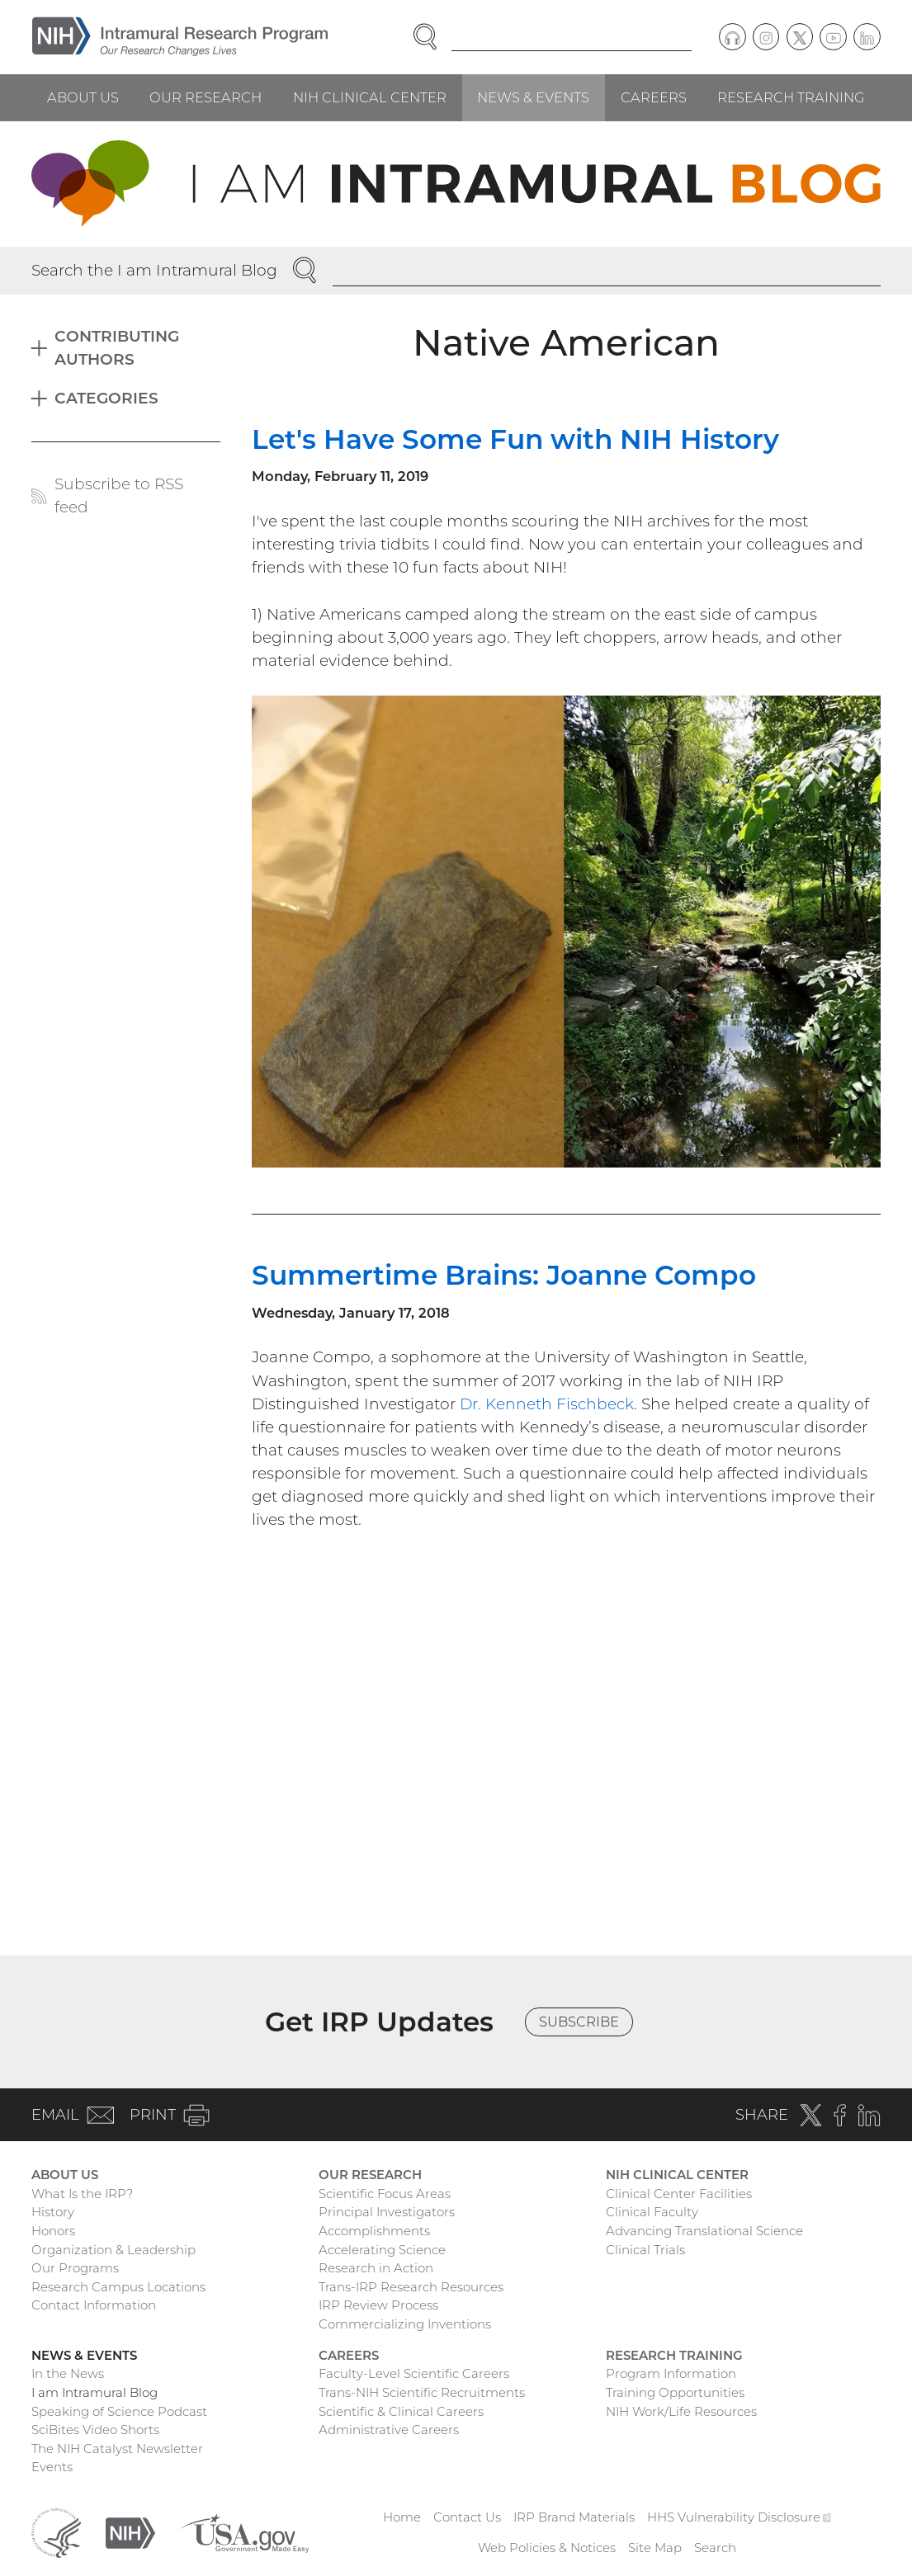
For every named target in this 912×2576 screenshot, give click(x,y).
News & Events (533, 97)
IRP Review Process (378, 2305)
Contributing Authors (116, 348)
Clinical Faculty (652, 2212)
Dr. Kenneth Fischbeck (547, 1403)
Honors (53, 2231)
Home (402, 2517)
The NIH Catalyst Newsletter (117, 2448)
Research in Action (376, 2268)
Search (715, 2547)
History (52, 2212)
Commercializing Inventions (405, 2324)
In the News (67, 2373)
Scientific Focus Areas (385, 2193)
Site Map (655, 2547)
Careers (654, 97)
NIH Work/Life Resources (681, 2411)
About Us (83, 97)
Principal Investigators (387, 2212)
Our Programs (75, 2268)
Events (52, 2467)
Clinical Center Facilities (679, 2193)
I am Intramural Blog (94, 2392)
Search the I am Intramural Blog (154, 270)
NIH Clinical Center (370, 97)
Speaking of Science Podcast (119, 2411)
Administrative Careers (389, 2429)
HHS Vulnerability (739, 2517)
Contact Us (467, 2517)
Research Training (791, 97)
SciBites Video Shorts (95, 2429)
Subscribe (579, 2021)
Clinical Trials (645, 2250)
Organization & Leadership (113, 2250)
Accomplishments (374, 2231)
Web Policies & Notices (547, 2547)
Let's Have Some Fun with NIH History (515, 438)
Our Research (205, 97)
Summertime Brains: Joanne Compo (504, 1274)
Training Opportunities (675, 2392)
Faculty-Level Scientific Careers (414, 2373)
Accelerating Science (382, 2250)
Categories (106, 398)
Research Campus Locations (118, 2287)
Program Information (671, 2373)
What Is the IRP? (82, 2193)
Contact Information (93, 2305)
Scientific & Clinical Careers (401, 2411)
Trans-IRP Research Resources (411, 2287)
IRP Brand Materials (574, 2517)
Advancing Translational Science (704, 2231)
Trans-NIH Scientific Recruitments (422, 2392)
